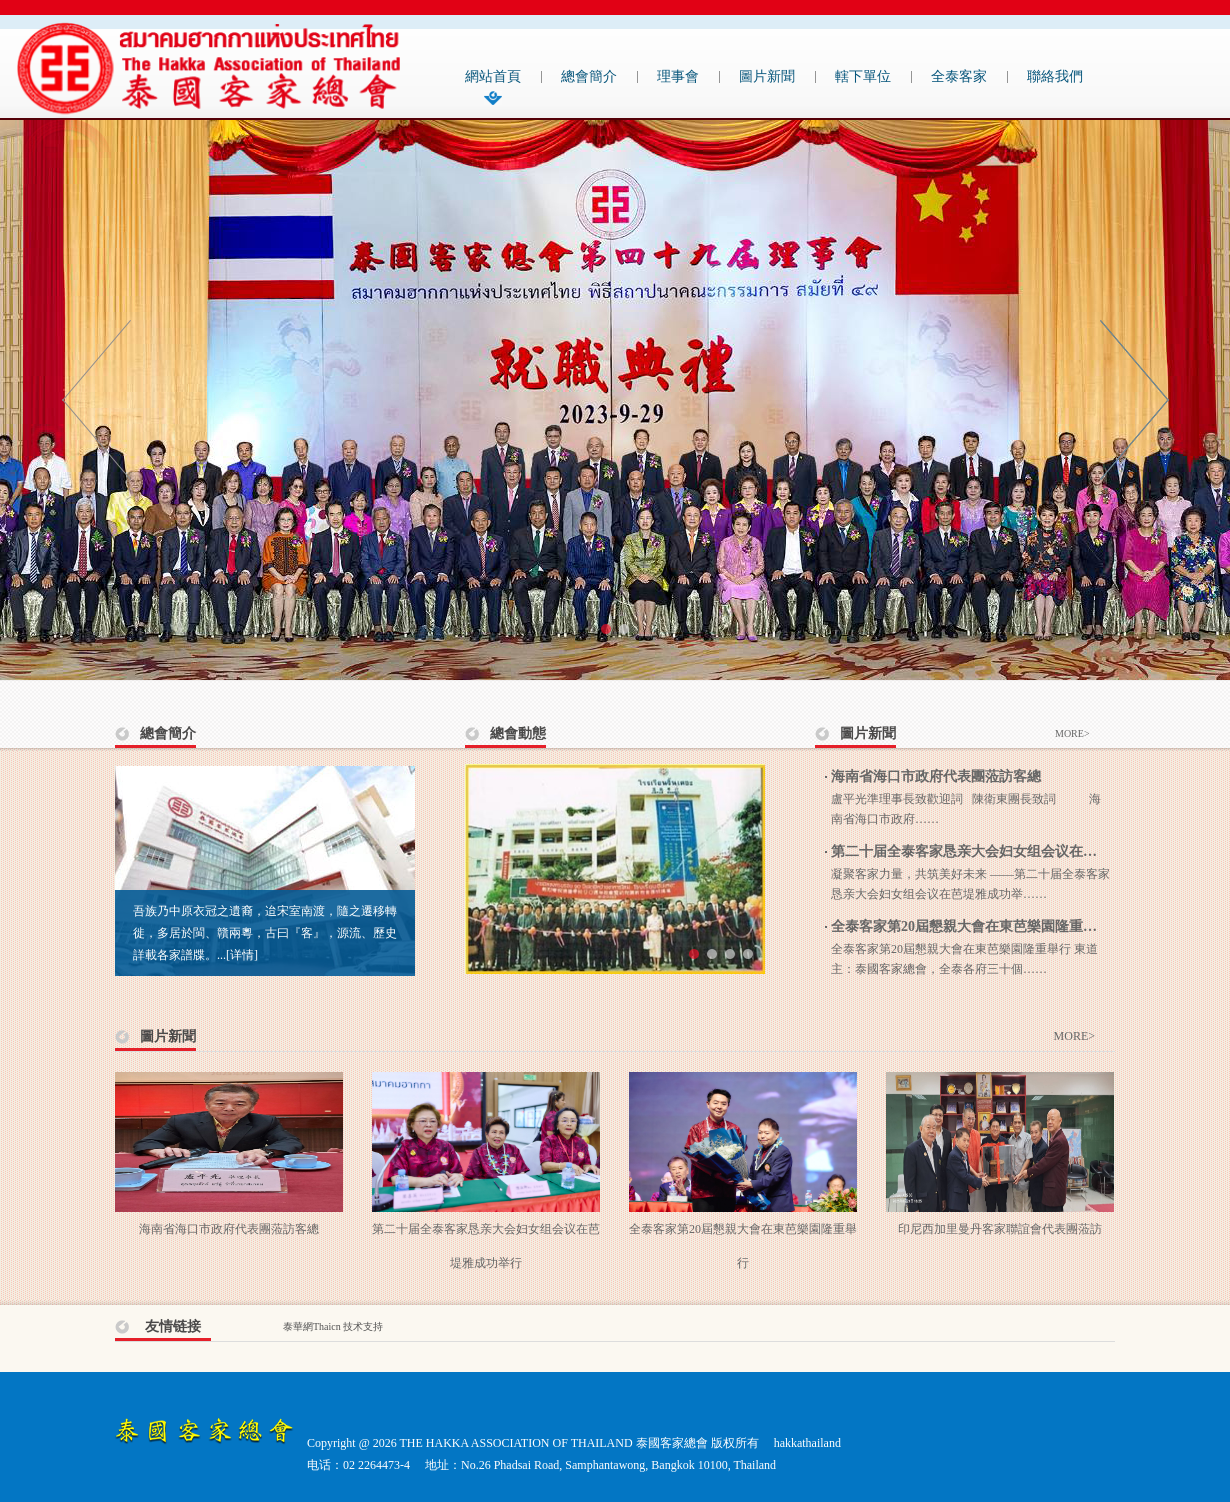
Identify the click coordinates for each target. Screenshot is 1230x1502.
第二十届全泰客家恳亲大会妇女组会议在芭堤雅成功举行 (1006, 851)
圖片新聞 (767, 76)
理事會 (678, 76)
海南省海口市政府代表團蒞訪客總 (936, 776)
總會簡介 (589, 76)
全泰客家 (959, 76)
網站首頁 (493, 76)
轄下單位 (863, 76)
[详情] (242, 955)
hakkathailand (807, 1443)
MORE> (1072, 733)
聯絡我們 (1055, 76)
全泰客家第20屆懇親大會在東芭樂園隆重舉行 (971, 926)
